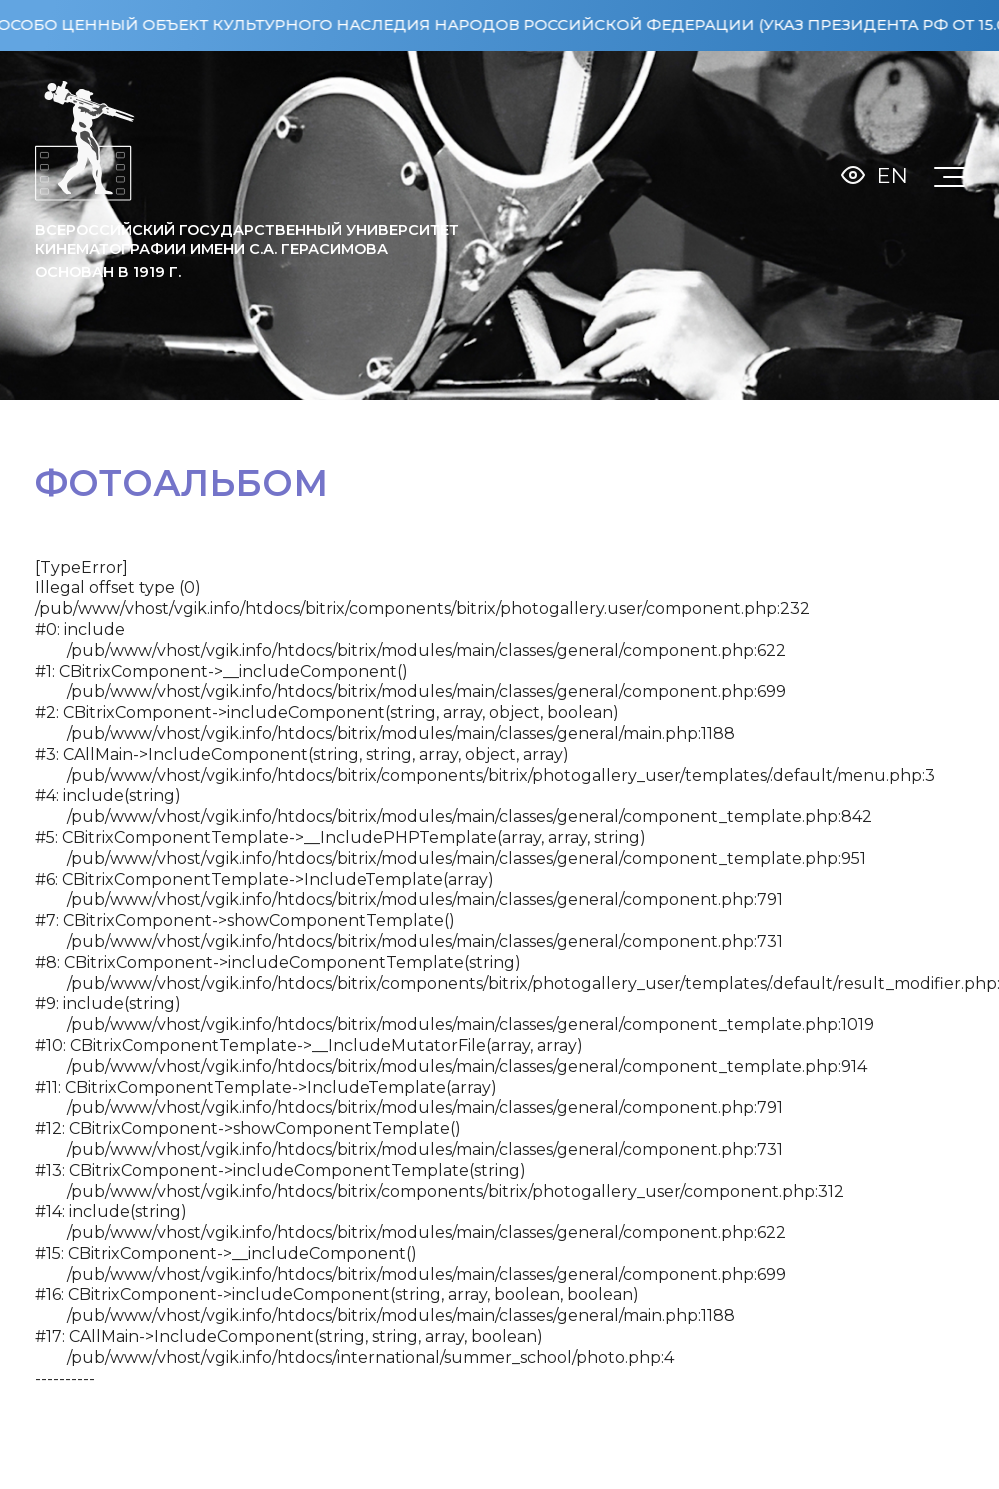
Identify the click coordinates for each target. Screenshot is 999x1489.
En (892, 175)
